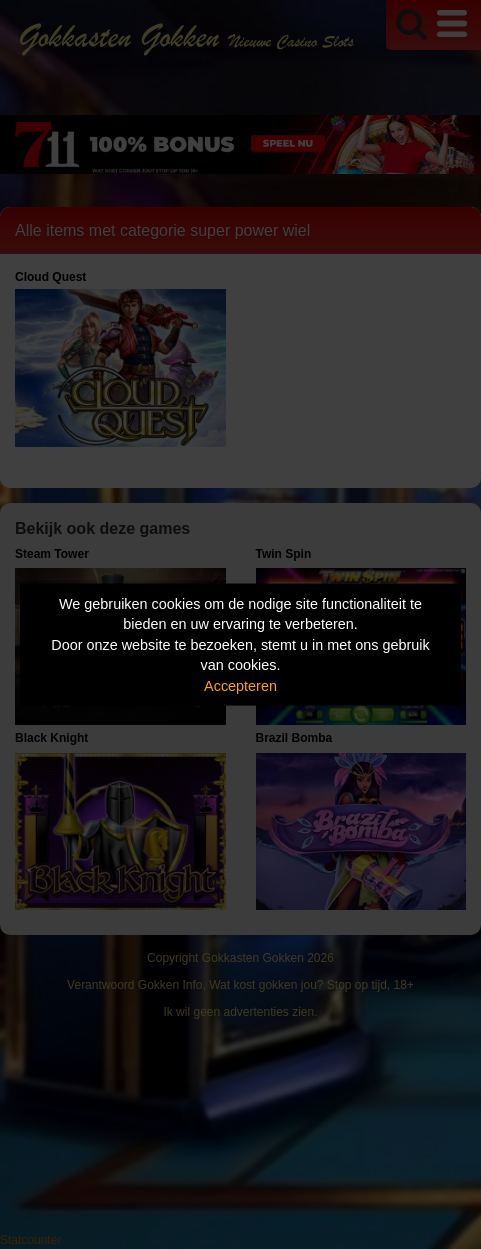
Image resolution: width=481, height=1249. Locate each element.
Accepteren (240, 685)
